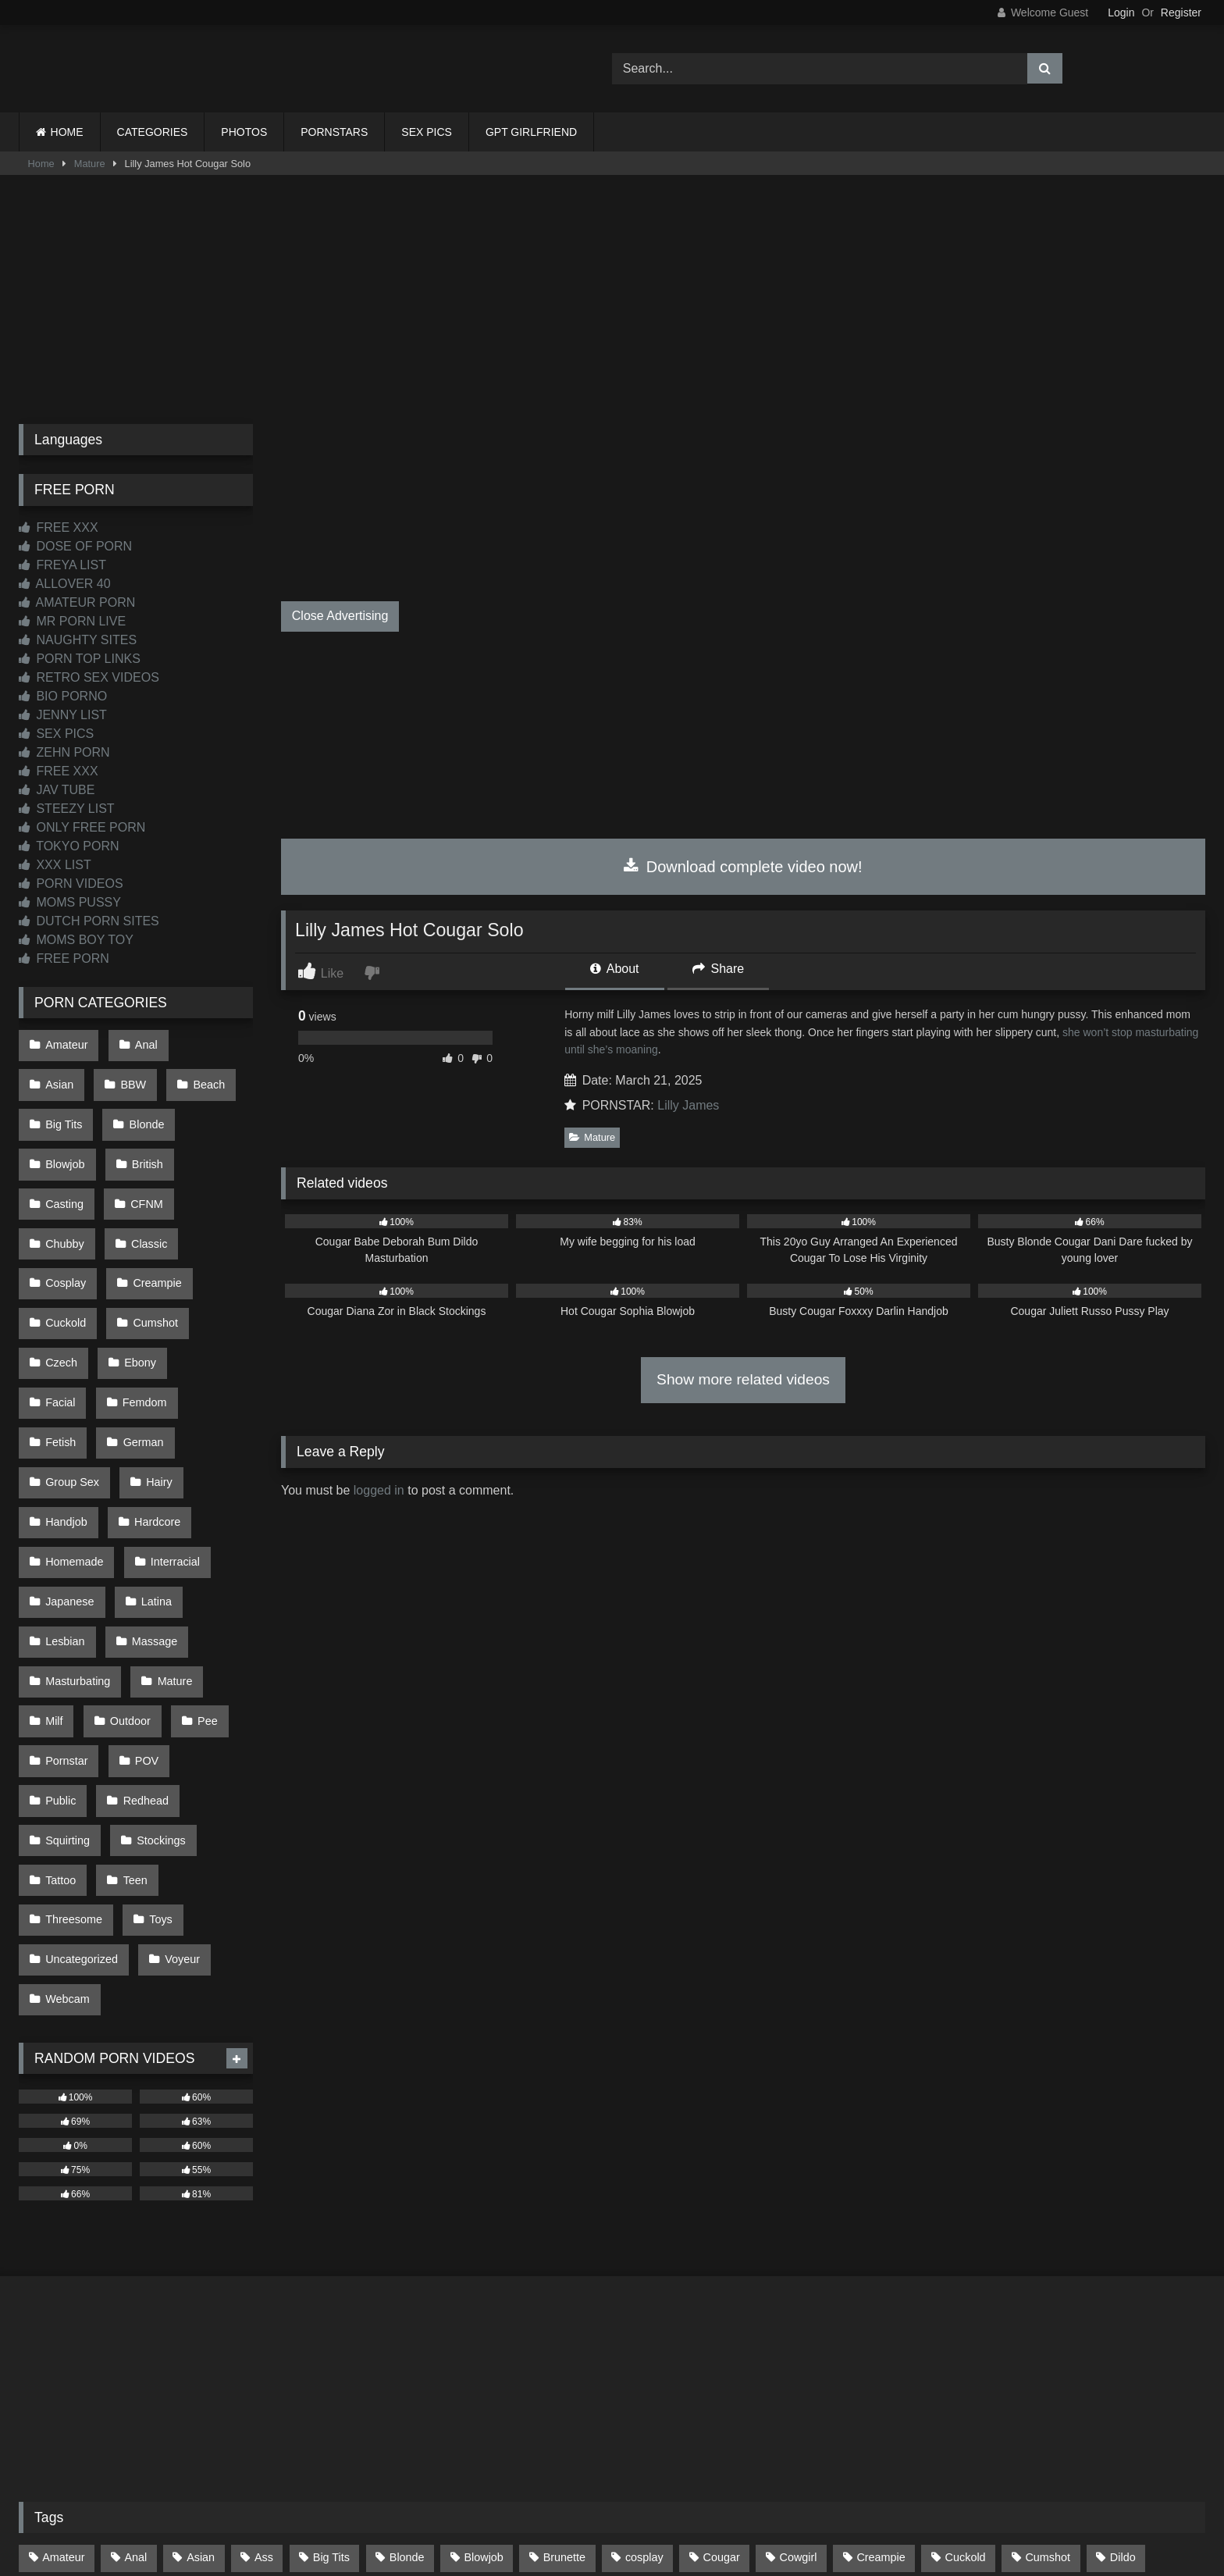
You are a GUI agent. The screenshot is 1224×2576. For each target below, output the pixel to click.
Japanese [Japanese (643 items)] (825, 2356)
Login (1121, 12)
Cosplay (64, 1208)
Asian (209, 1042)
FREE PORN (64, 958)
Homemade (162, 1406)
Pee (54, 1571)
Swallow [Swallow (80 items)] (815, 2388)
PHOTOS (244, 132)
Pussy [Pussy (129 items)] (589, 2388)
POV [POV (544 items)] (452, 2388)
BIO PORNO (63, 696)
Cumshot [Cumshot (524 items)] (1047, 2323)
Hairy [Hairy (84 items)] (394, 2356)
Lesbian (137, 1472)
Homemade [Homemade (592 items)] (643, 2356)
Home (41, 163)
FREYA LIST (62, 565)
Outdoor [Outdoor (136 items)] (298, 2388)
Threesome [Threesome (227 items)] (1037, 2388)
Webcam (66, 1769)
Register (1181, 12)
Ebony (135, 1273)
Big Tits (206, 1076)
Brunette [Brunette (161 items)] (564, 2323)
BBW (57, 1076)
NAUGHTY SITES (78, 640)
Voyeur (177, 1736)
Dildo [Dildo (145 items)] (1123, 2323)
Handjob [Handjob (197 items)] (468, 2356)
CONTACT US (511, 2507)
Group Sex (155, 1340)
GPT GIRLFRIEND (531, 132)
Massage (67, 1504)
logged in (379, 1490)
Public (59, 1604)
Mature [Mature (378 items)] (1151, 2356)
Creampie (152, 1208)
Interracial (69, 1439)
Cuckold (64, 1241)
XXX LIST (55, 864)
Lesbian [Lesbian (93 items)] (978, 2356)
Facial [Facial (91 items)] (152, 2356)
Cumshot (150, 1241)
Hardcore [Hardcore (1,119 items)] (551, 2356)
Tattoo (59, 1670)
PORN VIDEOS (71, 883)
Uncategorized (80, 1736)
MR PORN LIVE (72, 621)
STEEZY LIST (67, 808)
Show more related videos (743, 1379)
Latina (59, 1472)
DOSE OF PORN (75, 546)
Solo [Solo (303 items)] (655, 2388)
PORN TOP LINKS (80, 658)
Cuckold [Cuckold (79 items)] (965, 2323)
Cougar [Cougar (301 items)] (721, 2323)
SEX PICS (426, 132)
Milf (131, 1538)
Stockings (156, 1637)
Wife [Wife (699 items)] (1180, 2388)
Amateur (65, 1042)
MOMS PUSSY (70, 902)
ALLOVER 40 (65, 583)
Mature (89, 163)
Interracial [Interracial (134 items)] (736, 2356)
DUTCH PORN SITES (89, 921)
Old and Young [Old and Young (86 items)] (200, 2388)
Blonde (62, 1109)
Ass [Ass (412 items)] (263, 2323)
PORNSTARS (334, 132)
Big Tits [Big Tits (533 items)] (331, 2323)
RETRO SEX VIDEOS (89, 677)
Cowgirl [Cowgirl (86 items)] (798, 2323)
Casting (138, 1141)
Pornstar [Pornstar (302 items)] (379, 2388)
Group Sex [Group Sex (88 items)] (314, 2356)
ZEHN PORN (64, 752)
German (64, 1340)
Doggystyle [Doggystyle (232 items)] (70, 2356)
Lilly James (688, 1105)
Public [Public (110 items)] (518, 2388)
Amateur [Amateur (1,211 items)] (63, 2323)
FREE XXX (58, 527)
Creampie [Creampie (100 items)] (880, 2323)
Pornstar (129, 1571)
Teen (130, 1670)
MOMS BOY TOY (76, 939)
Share (718, 968)
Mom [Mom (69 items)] (111, 2388)
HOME (67, 132)
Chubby (64, 1174)
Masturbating (165, 1504)
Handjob (135, 1372)
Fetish (147, 1307)
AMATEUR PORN (77, 602)
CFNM (216, 1141)
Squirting (66, 1637)
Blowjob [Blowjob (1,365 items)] (483, 2323)
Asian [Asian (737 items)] (201, 2323)
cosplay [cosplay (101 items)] (644, 2323)
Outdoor (203, 1538)
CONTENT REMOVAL (691, 2507)
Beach (129, 1076)
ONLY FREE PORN (82, 827)
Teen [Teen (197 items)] (957, 2388)
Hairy (57, 1372)
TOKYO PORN (69, 846)
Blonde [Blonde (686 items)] (407, 2323)
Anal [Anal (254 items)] (135, 2323)
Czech (60, 1273)
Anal (141, 1042)
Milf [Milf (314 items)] (50, 2388)
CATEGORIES (152, 132)
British (60, 1141)
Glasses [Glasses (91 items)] (228, 2356)
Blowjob (142, 1109)
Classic (144, 1174)
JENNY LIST (63, 714)
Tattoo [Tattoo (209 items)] (890, 2388)
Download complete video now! (743, 866)
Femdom (66, 1307)
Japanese (161, 1439)
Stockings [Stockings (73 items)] (730, 2388)
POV (204, 1571)
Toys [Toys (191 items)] (1118, 2388)
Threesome (72, 1703)
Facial (209, 1273)
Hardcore (67, 1406)
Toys (156, 1703)
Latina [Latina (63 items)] (904, 2356)
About (614, 968)
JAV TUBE (56, 789)
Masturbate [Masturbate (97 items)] (1067, 2356)
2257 (590, 2507)
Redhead (140, 1604)
